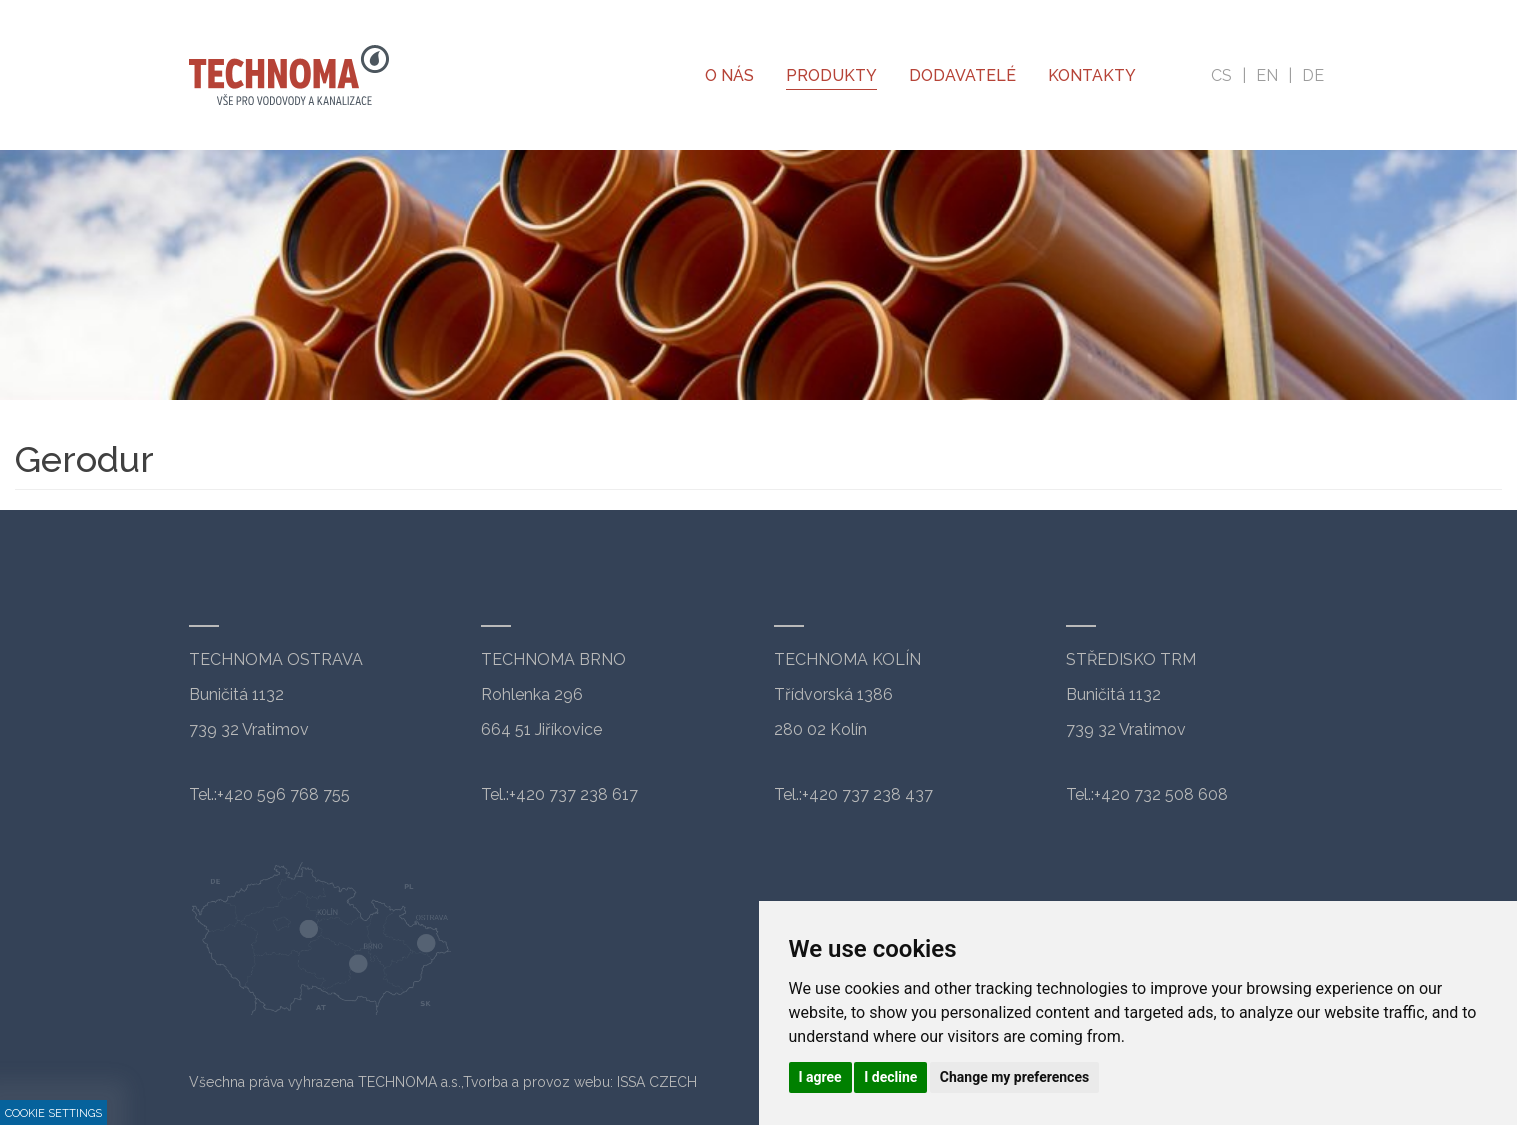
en (1267, 75)
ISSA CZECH (657, 1082)
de (1313, 75)
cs (1221, 75)
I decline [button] (890, 1077)
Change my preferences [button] (1014, 1077)
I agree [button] (820, 1077)
